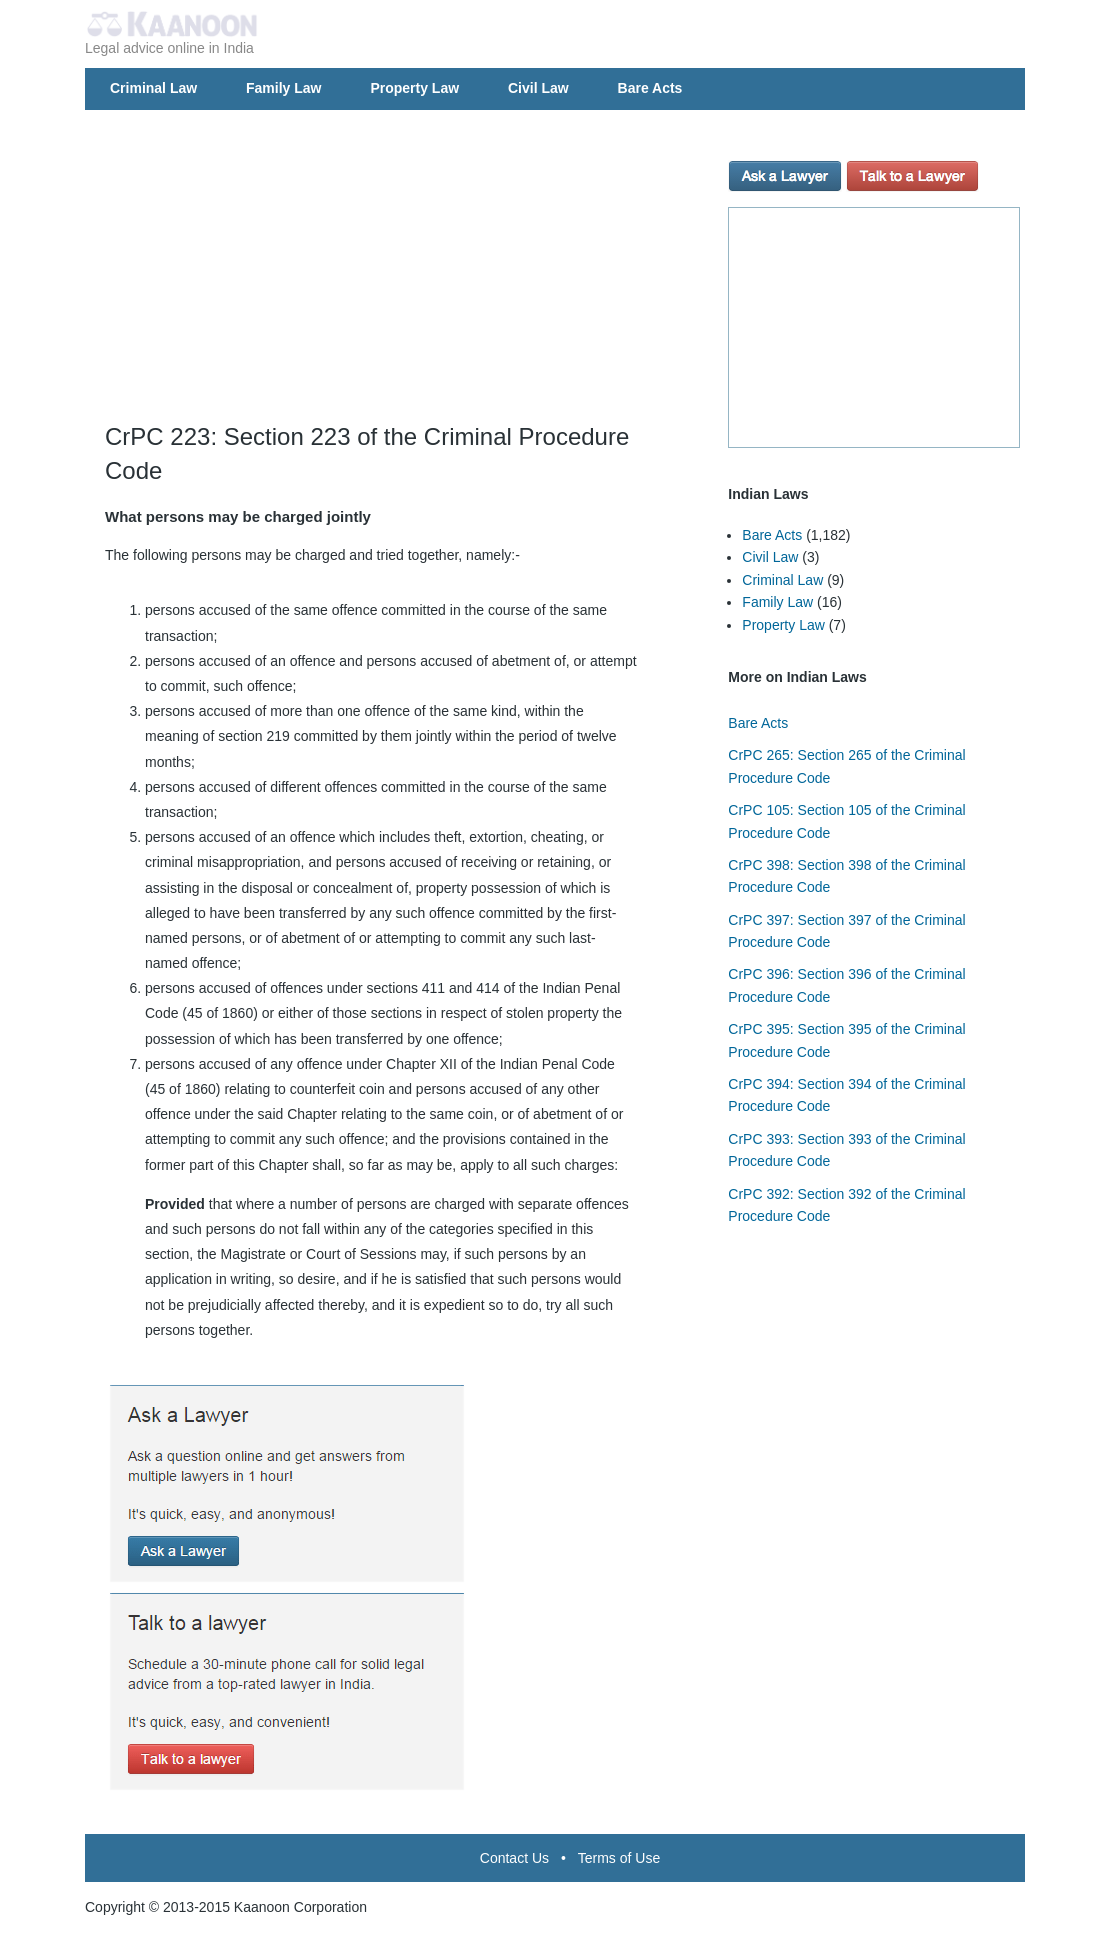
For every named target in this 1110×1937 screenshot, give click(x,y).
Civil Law (538, 88)
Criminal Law (153, 88)
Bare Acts (650, 88)
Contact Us (514, 1858)
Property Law (414, 88)
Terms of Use (619, 1858)
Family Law (283, 88)
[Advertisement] (401, 280)
